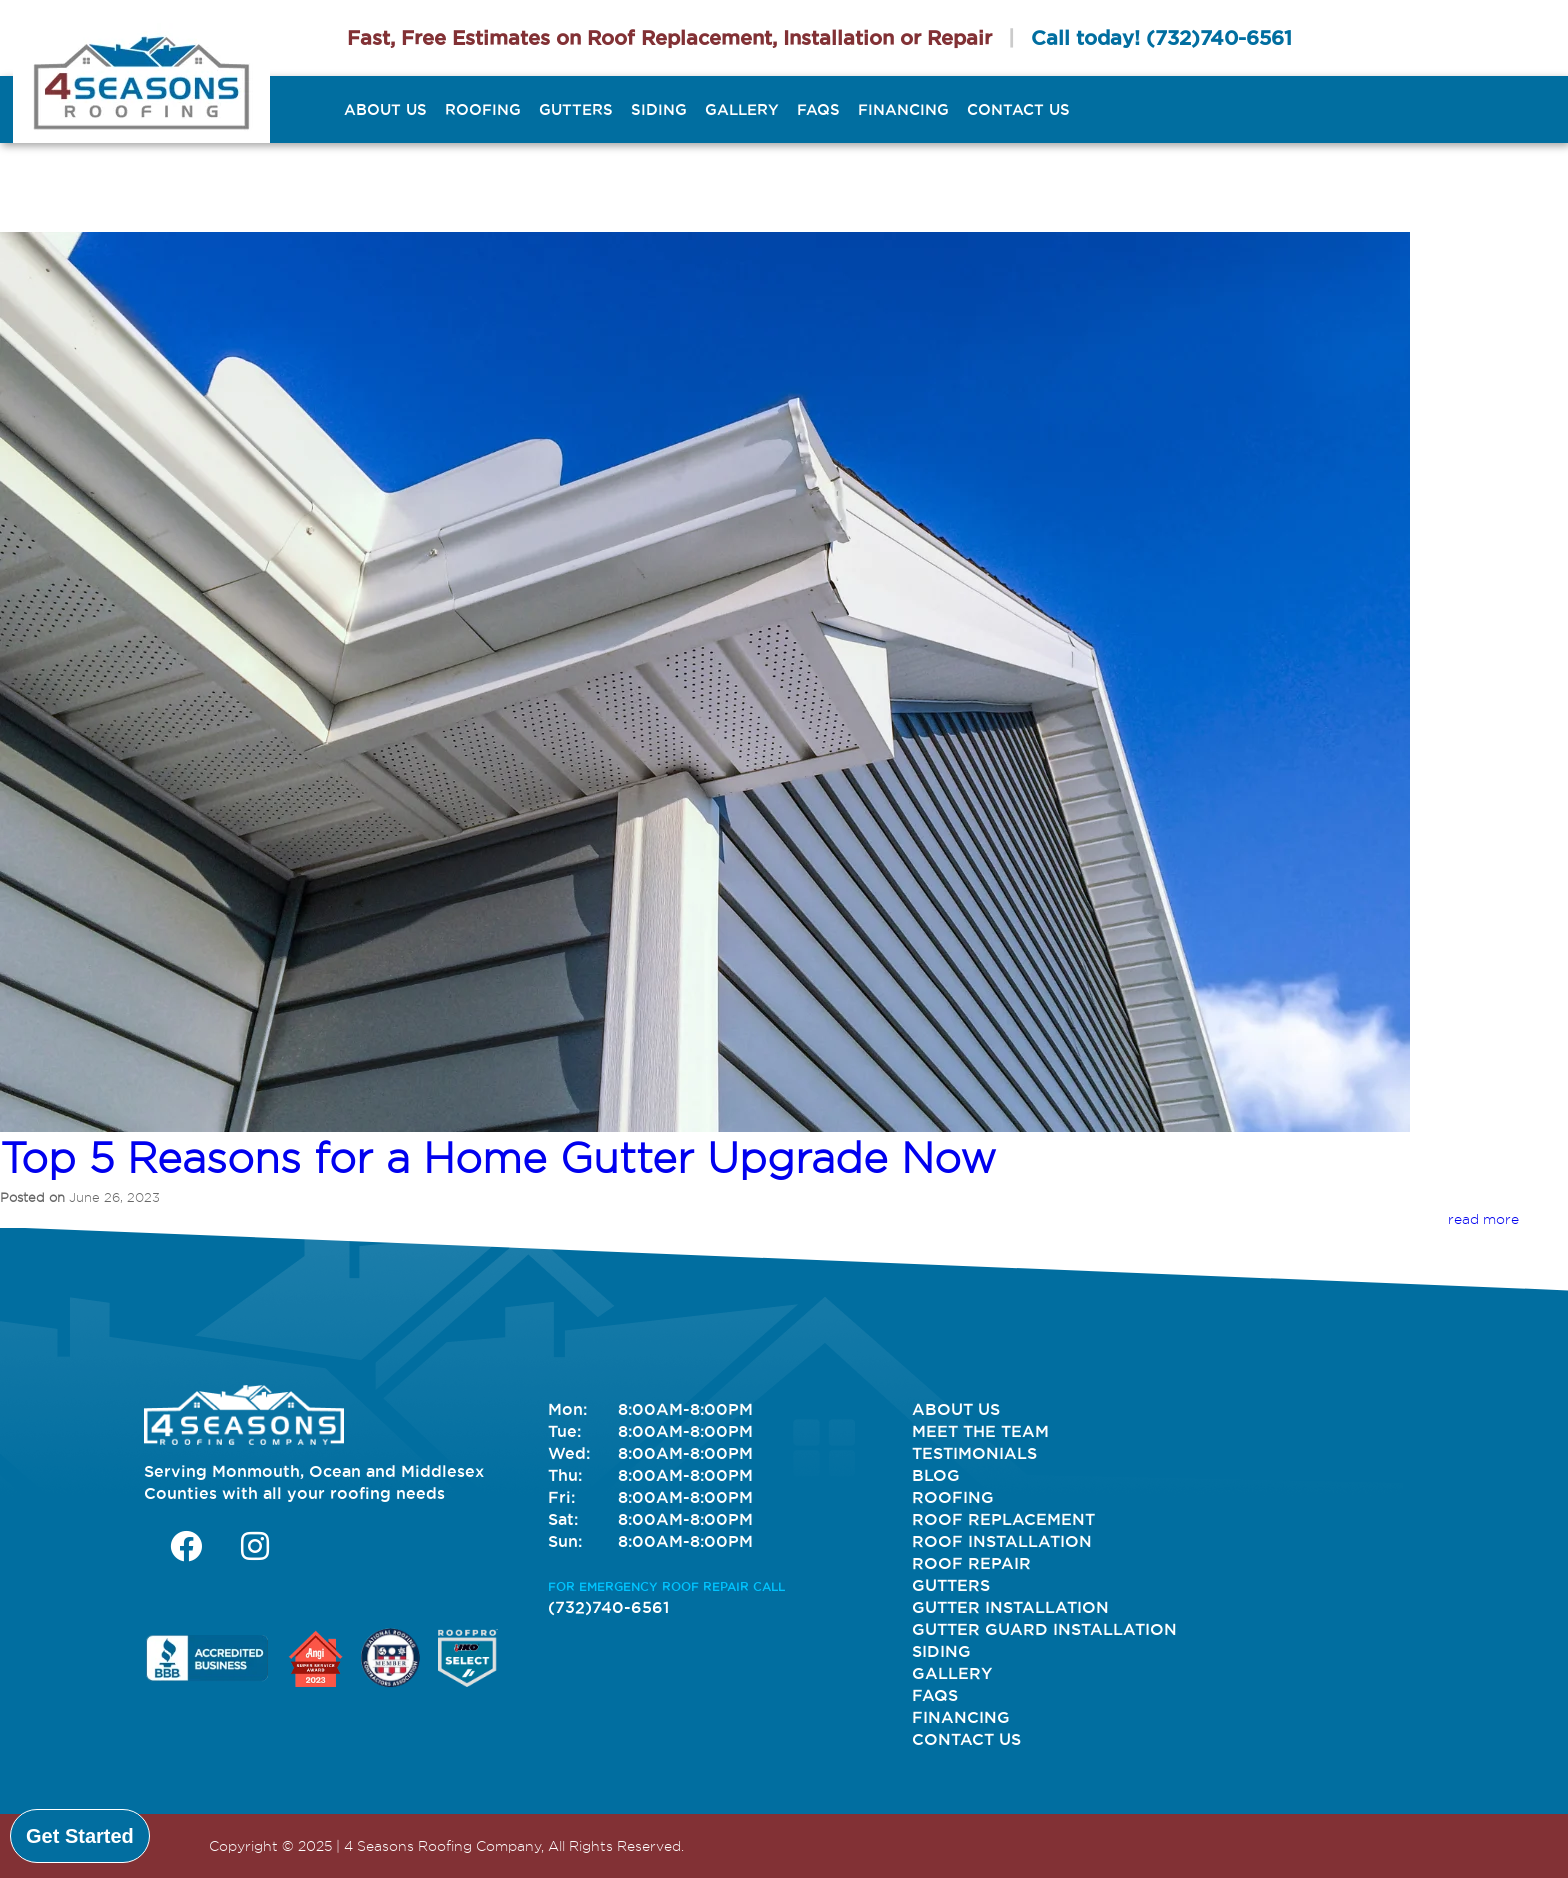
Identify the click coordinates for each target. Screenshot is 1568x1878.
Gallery (742, 109)
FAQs (818, 109)
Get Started (80, 1836)
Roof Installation (1002, 1541)
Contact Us (1018, 109)
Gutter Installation (1010, 1607)
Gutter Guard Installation (1044, 1629)
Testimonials (974, 1453)
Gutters (576, 109)
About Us (385, 109)
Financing (903, 109)
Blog (936, 1475)
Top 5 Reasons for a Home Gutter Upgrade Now (498, 1158)
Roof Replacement (1003, 1519)
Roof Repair (971, 1563)
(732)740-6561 (1219, 38)
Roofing (483, 109)
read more (1483, 1219)
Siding (659, 109)
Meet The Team (980, 1431)
